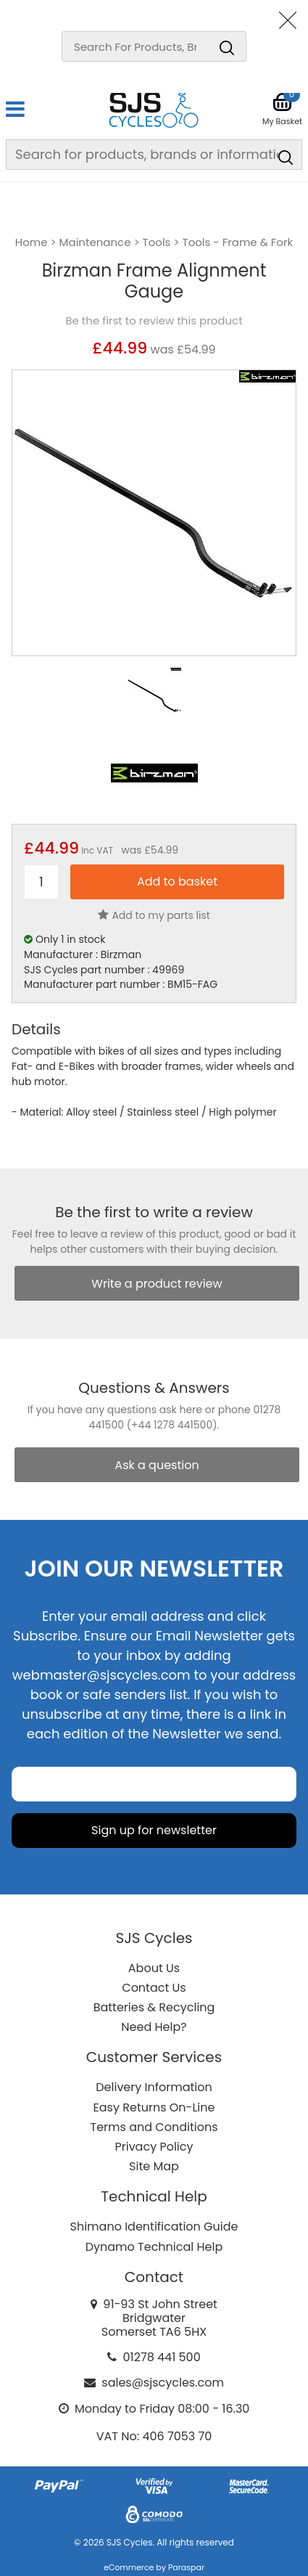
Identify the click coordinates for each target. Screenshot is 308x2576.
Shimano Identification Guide (154, 2226)
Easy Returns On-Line (154, 2107)
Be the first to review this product (153, 320)
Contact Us (154, 1987)
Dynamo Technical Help (154, 2246)
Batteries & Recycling (154, 2007)
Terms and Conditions (154, 2127)
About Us (154, 1968)
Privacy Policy (154, 2146)
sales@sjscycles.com (162, 2382)
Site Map (154, 2166)
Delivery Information (154, 2087)
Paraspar (186, 2567)
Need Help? (153, 2027)
